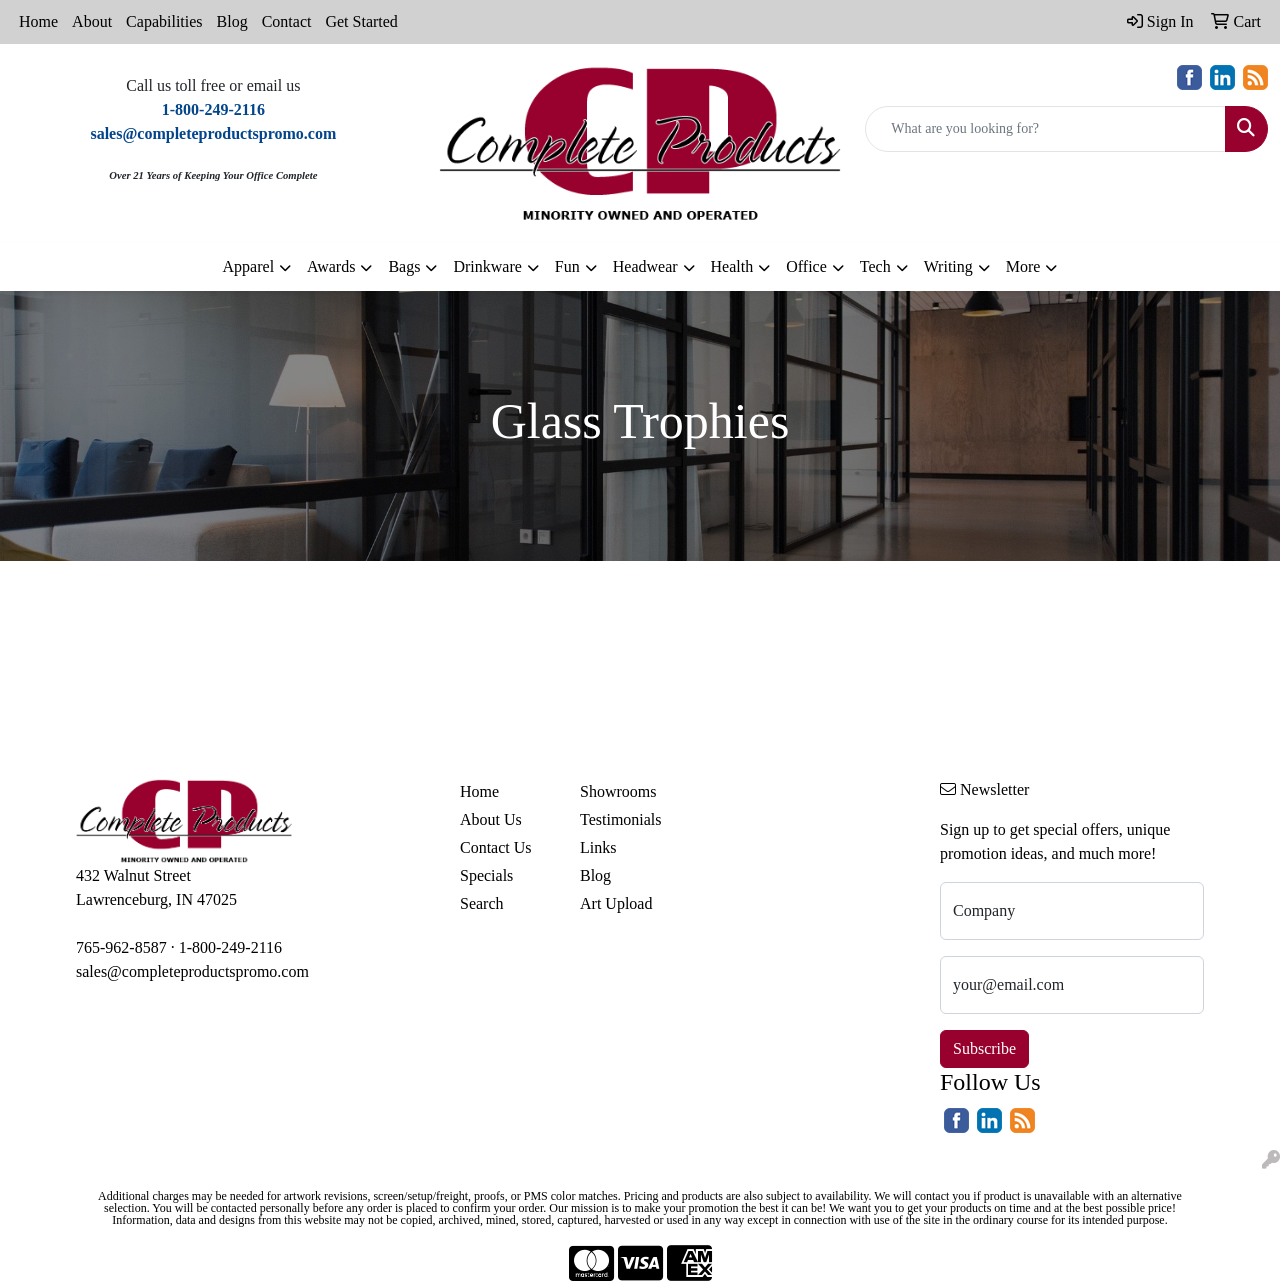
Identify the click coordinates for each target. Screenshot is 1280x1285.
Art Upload (616, 903)
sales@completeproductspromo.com (192, 971)
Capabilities (164, 21)
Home (38, 21)
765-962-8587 (121, 947)
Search (482, 903)
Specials (486, 875)
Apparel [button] (249, 266)
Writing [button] (948, 266)
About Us (491, 819)
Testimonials (621, 819)
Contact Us (496, 847)
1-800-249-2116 (230, 947)
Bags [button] (404, 266)
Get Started (361, 21)
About (92, 21)
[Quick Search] (1045, 129)
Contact (287, 21)
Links (598, 847)
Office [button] (806, 266)
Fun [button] (567, 266)
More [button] (1023, 266)
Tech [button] (875, 266)
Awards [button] (331, 266)
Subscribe (984, 1048)
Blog (232, 21)
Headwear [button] (645, 266)
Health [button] (732, 266)
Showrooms (618, 791)
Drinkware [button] (487, 266)
